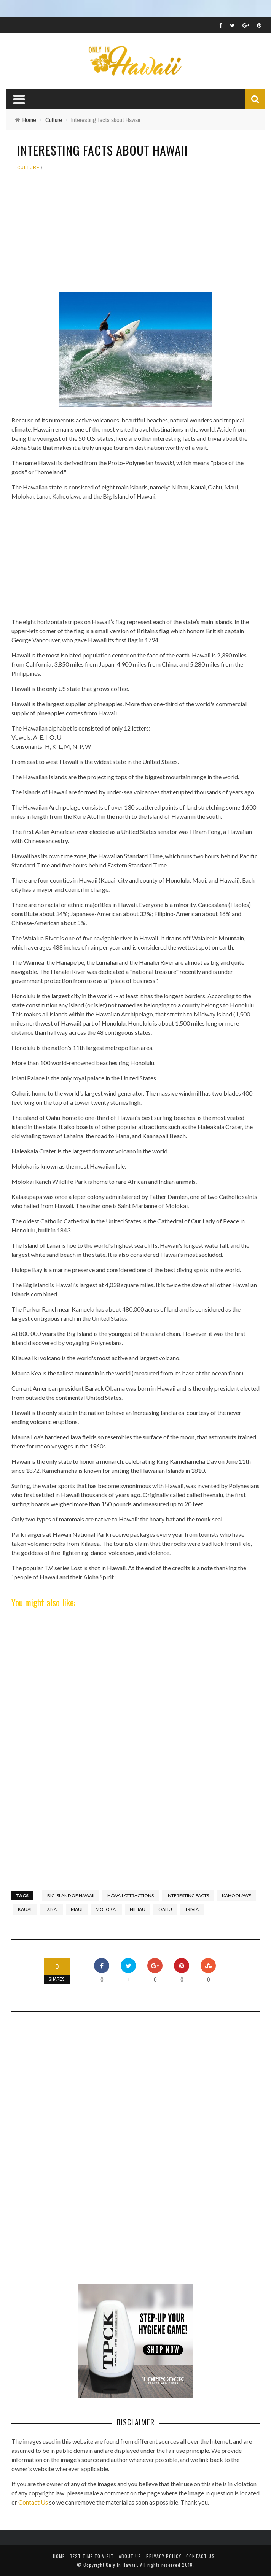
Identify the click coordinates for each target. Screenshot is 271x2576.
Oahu (165, 1909)
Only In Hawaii (121, 2565)
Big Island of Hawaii (70, 1895)
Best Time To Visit (92, 2556)
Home (59, 2556)
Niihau (137, 1909)
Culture (28, 167)
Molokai (106, 1909)
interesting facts (188, 1895)
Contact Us (33, 2502)
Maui (77, 1909)
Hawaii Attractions (130, 1895)
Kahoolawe (236, 1895)
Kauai (25, 1909)
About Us (130, 2556)
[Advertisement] (135, 235)
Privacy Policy (163, 2556)
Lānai (51, 1909)
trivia (192, 1909)
